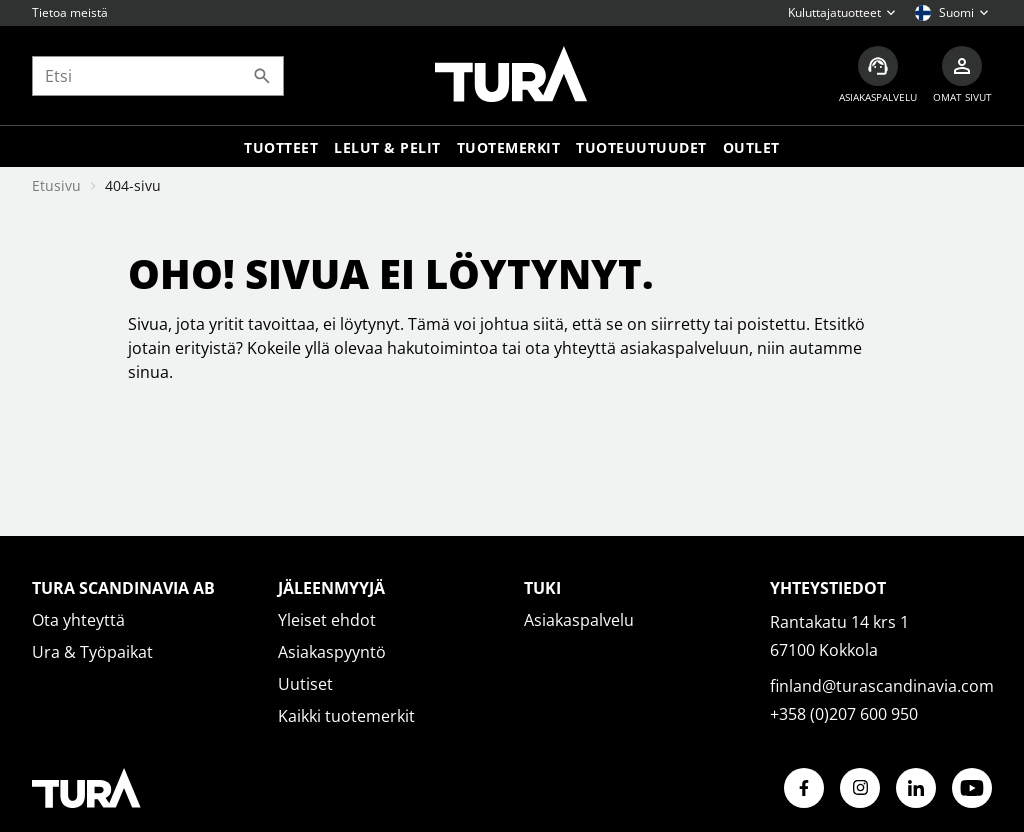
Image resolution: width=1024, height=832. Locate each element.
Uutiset (305, 684)
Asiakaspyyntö (332, 652)
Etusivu (56, 185)
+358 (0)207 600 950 (844, 714)
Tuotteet (281, 147)
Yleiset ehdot (327, 620)
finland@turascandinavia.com (882, 686)
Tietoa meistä (70, 12)
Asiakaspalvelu (579, 620)
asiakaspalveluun (684, 348)
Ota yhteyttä (78, 620)
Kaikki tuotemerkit (346, 716)
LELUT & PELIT (387, 147)
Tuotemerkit (509, 147)
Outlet (751, 147)
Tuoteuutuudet (641, 147)
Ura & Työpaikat (92, 652)
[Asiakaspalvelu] (878, 75)
